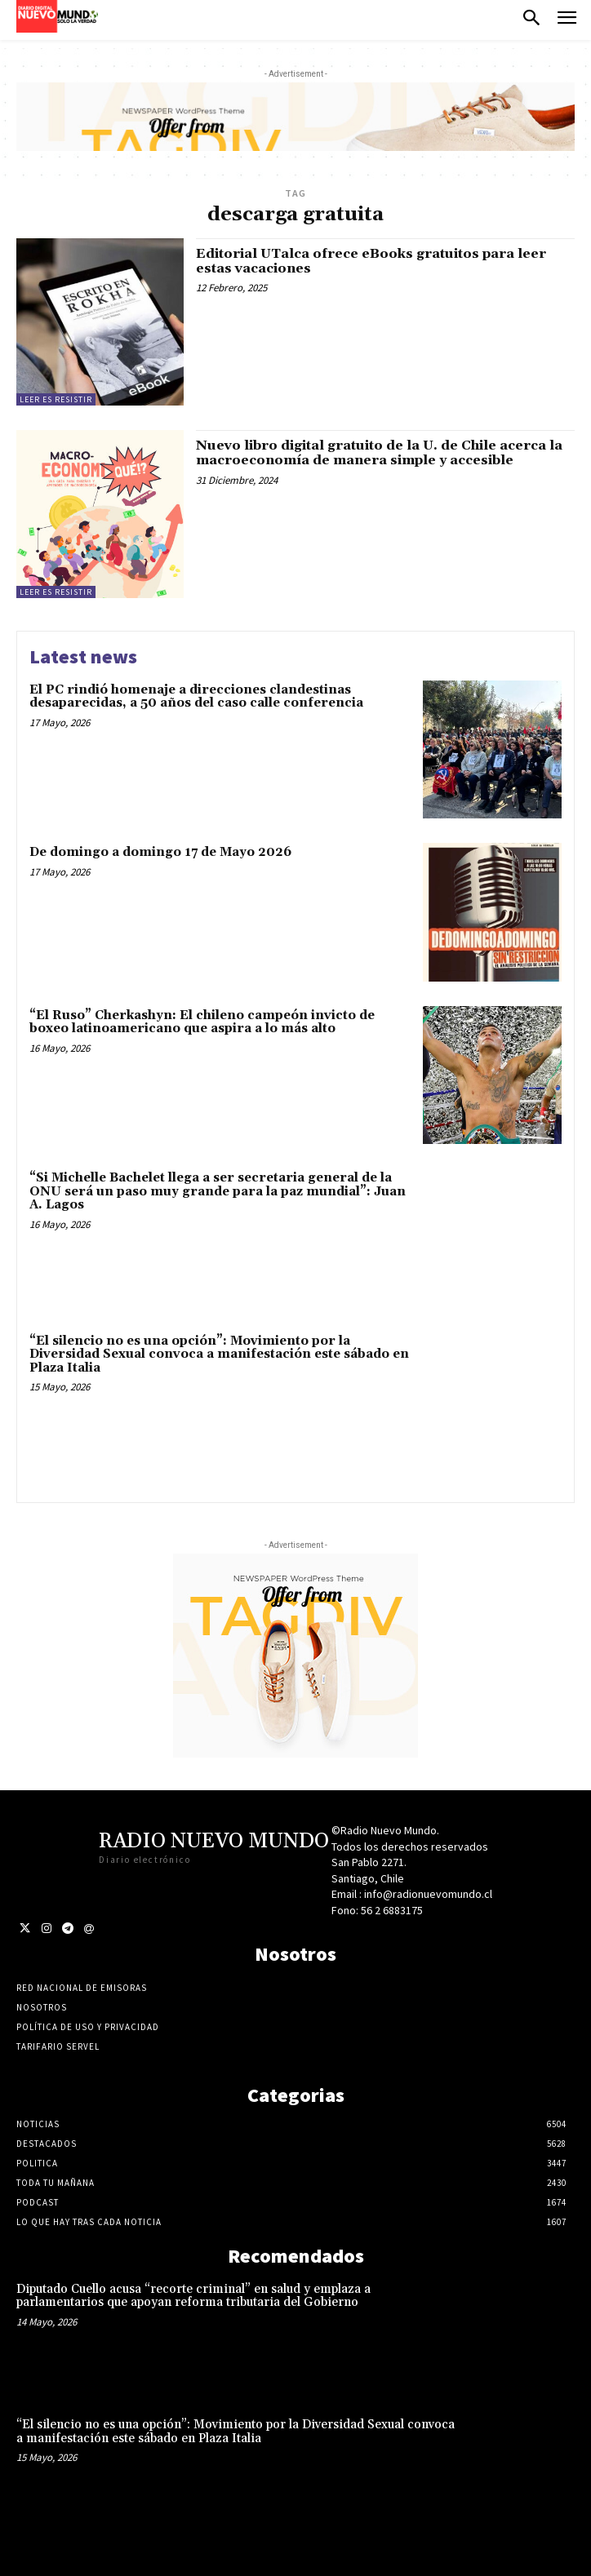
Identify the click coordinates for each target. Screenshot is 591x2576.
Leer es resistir (56, 399)
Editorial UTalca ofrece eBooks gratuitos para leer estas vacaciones (371, 261)
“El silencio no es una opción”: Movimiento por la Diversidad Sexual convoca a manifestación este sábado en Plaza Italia (219, 1354)
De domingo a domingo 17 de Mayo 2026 (160, 852)
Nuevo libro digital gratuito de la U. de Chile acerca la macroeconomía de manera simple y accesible (379, 452)
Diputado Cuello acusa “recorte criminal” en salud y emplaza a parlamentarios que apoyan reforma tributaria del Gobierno (193, 2296)
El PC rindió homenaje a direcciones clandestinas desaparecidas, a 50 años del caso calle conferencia (196, 697)
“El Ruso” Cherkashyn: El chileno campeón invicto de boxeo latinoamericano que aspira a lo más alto (202, 1022)
